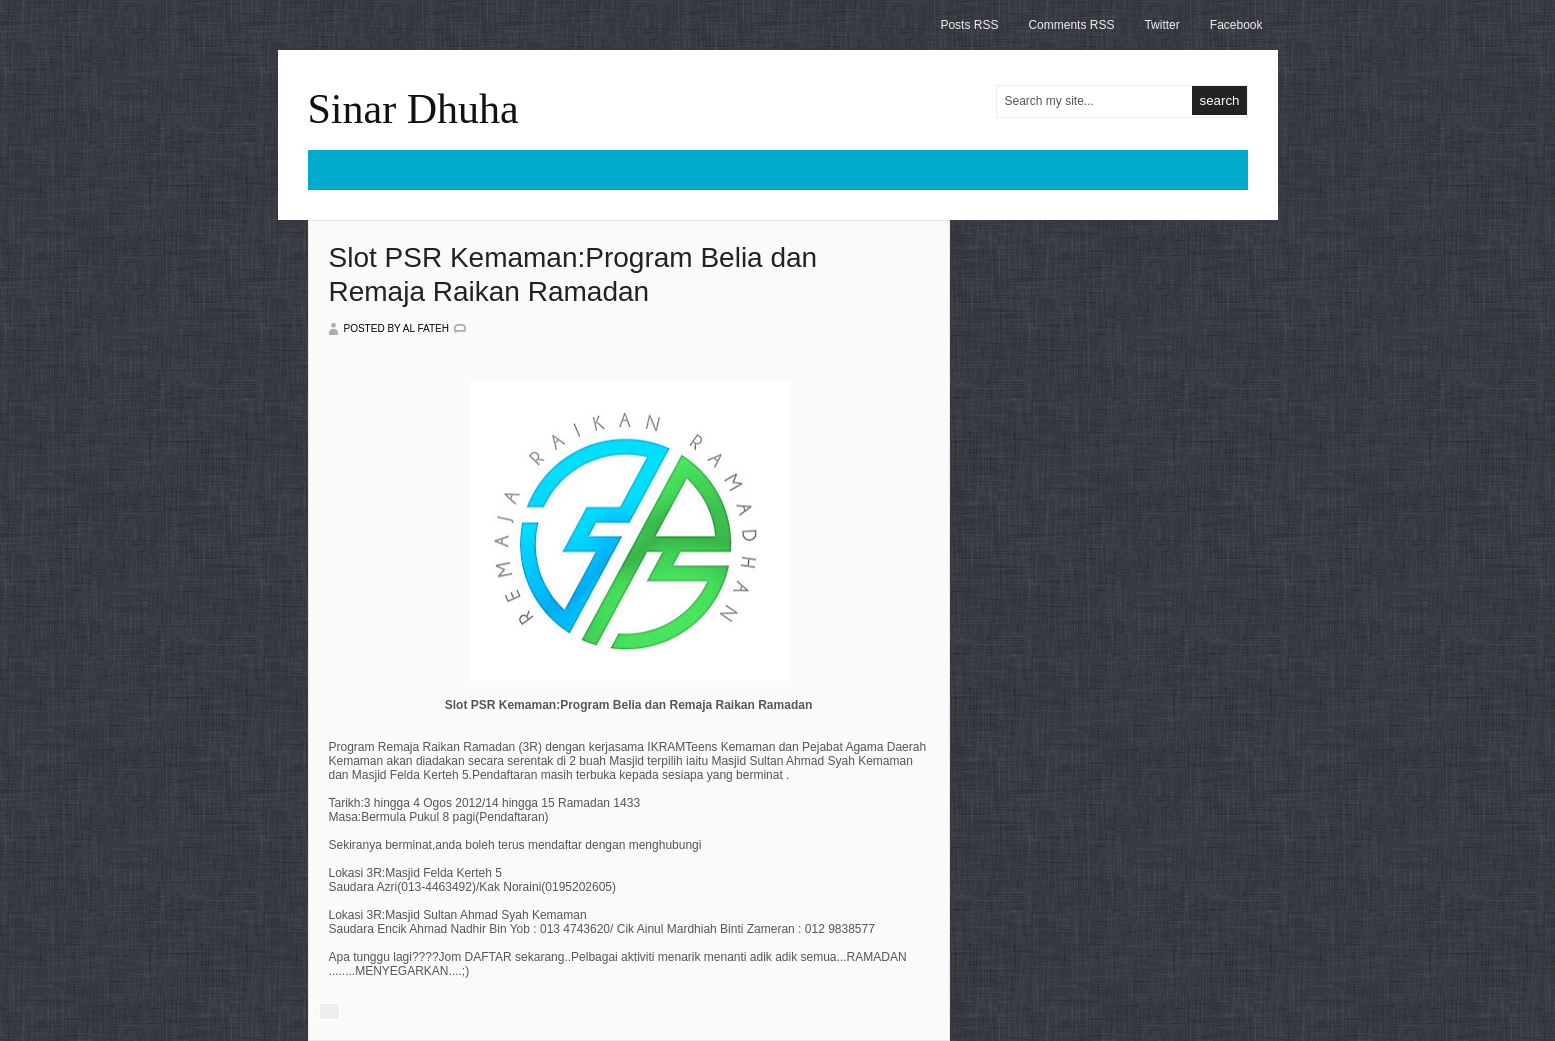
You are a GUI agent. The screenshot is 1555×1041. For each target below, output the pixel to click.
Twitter (1161, 25)
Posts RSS (969, 25)
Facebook (1236, 25)
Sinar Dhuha (413, 109)
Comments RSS (1071, 25)
